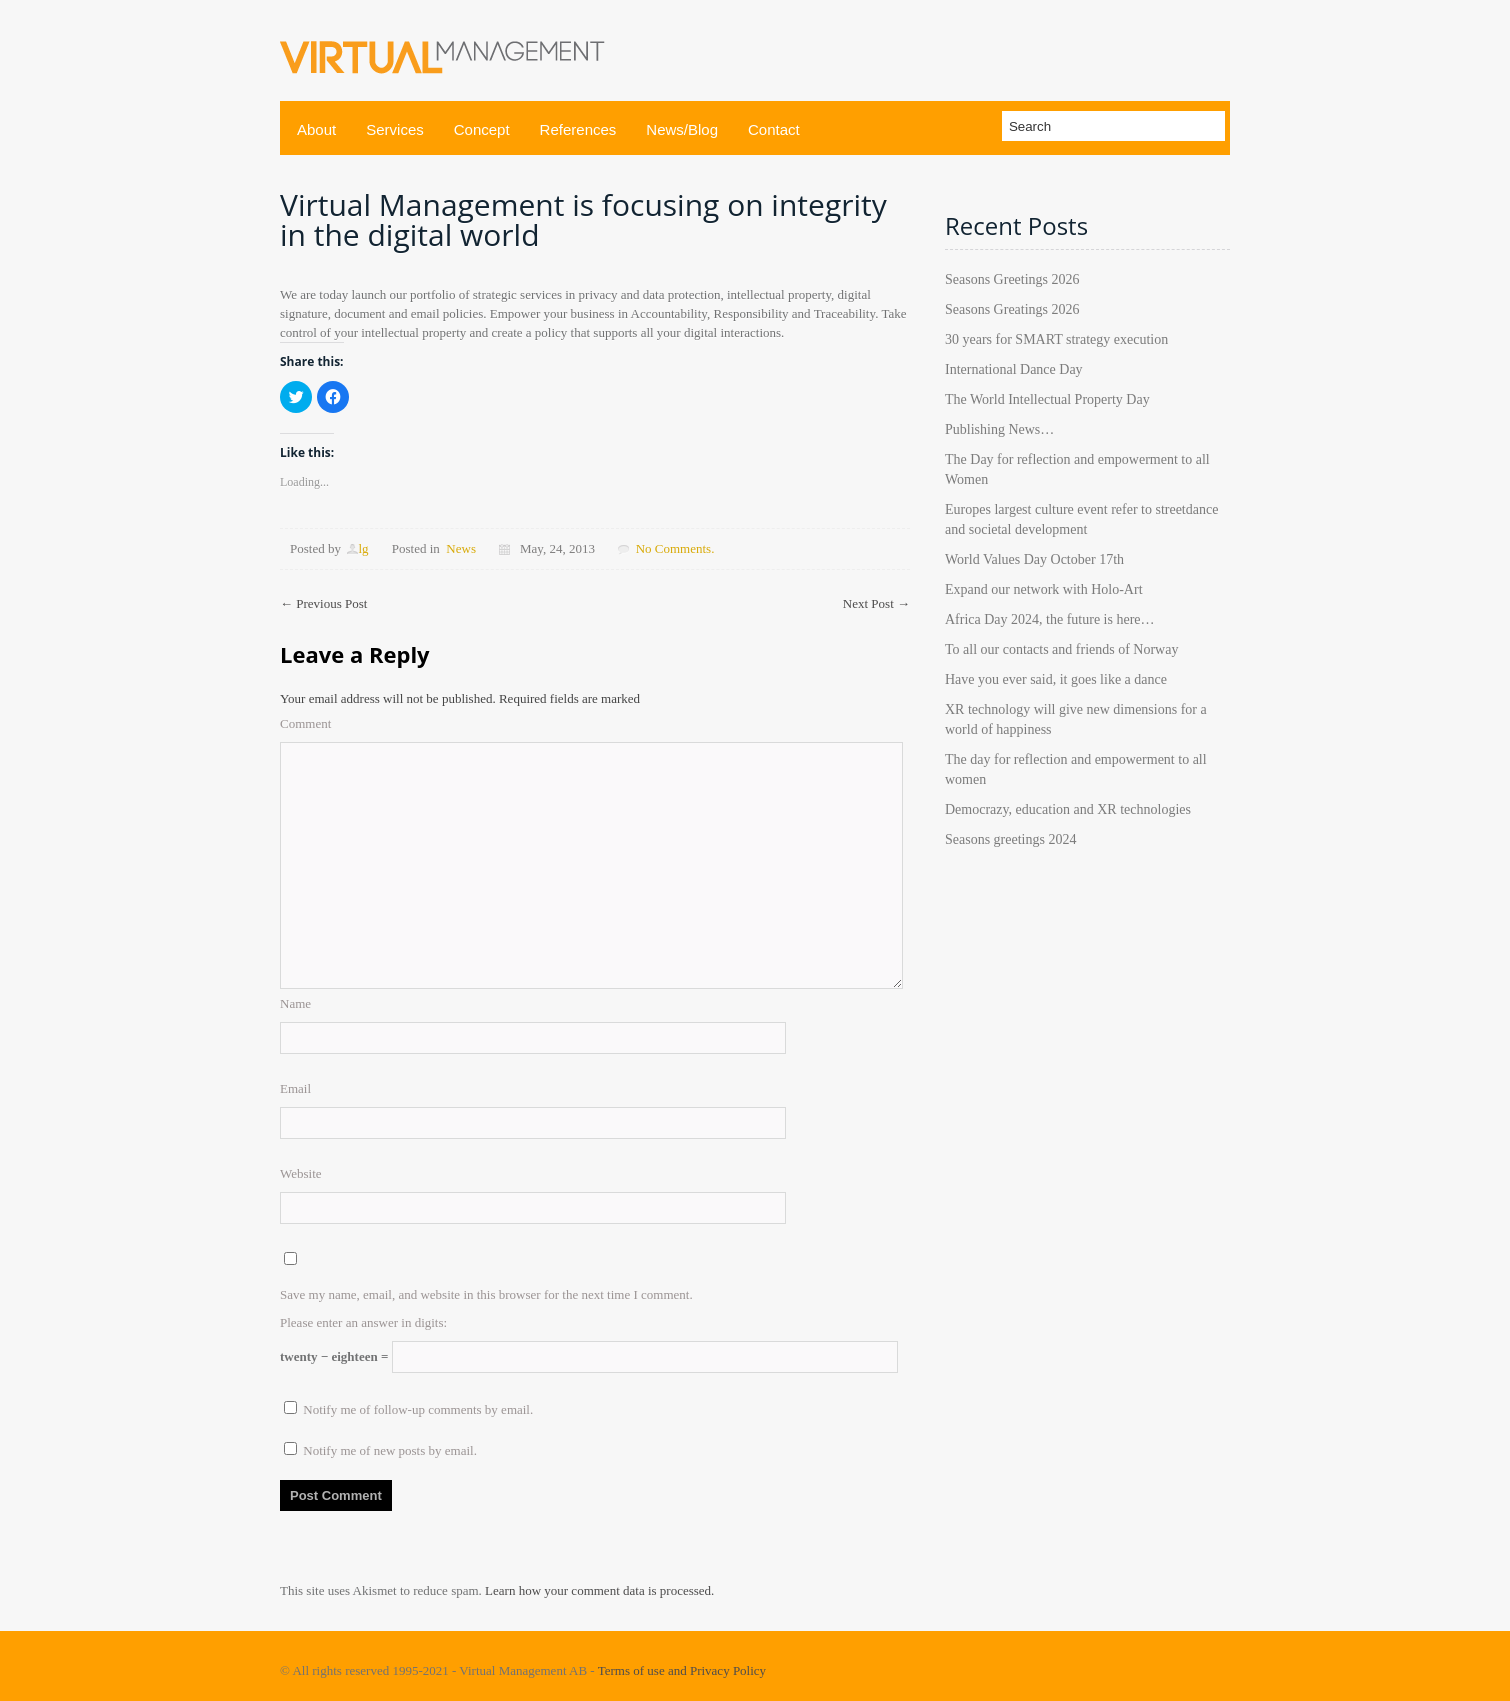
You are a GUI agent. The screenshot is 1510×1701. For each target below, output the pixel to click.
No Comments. (675, 548)
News (461, 548)
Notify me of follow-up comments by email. (418, 1409)
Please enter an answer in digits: (363, 1322)
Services (395, 129)
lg (363, 548)
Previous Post (323, 603)
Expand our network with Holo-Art (1044, 589)
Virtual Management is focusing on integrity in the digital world (583, 219)
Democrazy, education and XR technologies (1068, 809)
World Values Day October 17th (1034, 559)
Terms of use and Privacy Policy (682, 1670)
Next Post (876, 603)
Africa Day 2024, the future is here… (1050, 619)
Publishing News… (999, 429)
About (316, 129)
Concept (482, 129)
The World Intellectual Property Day (1047, 399)
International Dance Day (1014, 369)
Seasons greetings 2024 (1010, 839)
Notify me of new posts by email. (390, 1450)
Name (295, 1003)
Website (301, 1173)
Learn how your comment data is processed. (599, 1590)
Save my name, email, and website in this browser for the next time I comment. (486, 1294)
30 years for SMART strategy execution (1056, 339)
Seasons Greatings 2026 (1012, 309)
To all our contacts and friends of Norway (1061, 649)
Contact (774, 129)
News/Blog (682, 129)
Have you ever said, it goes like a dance (1056, 679)
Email (295, 1088)
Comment (305, 723)
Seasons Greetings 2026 (1012, 279)
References (578, 129)
